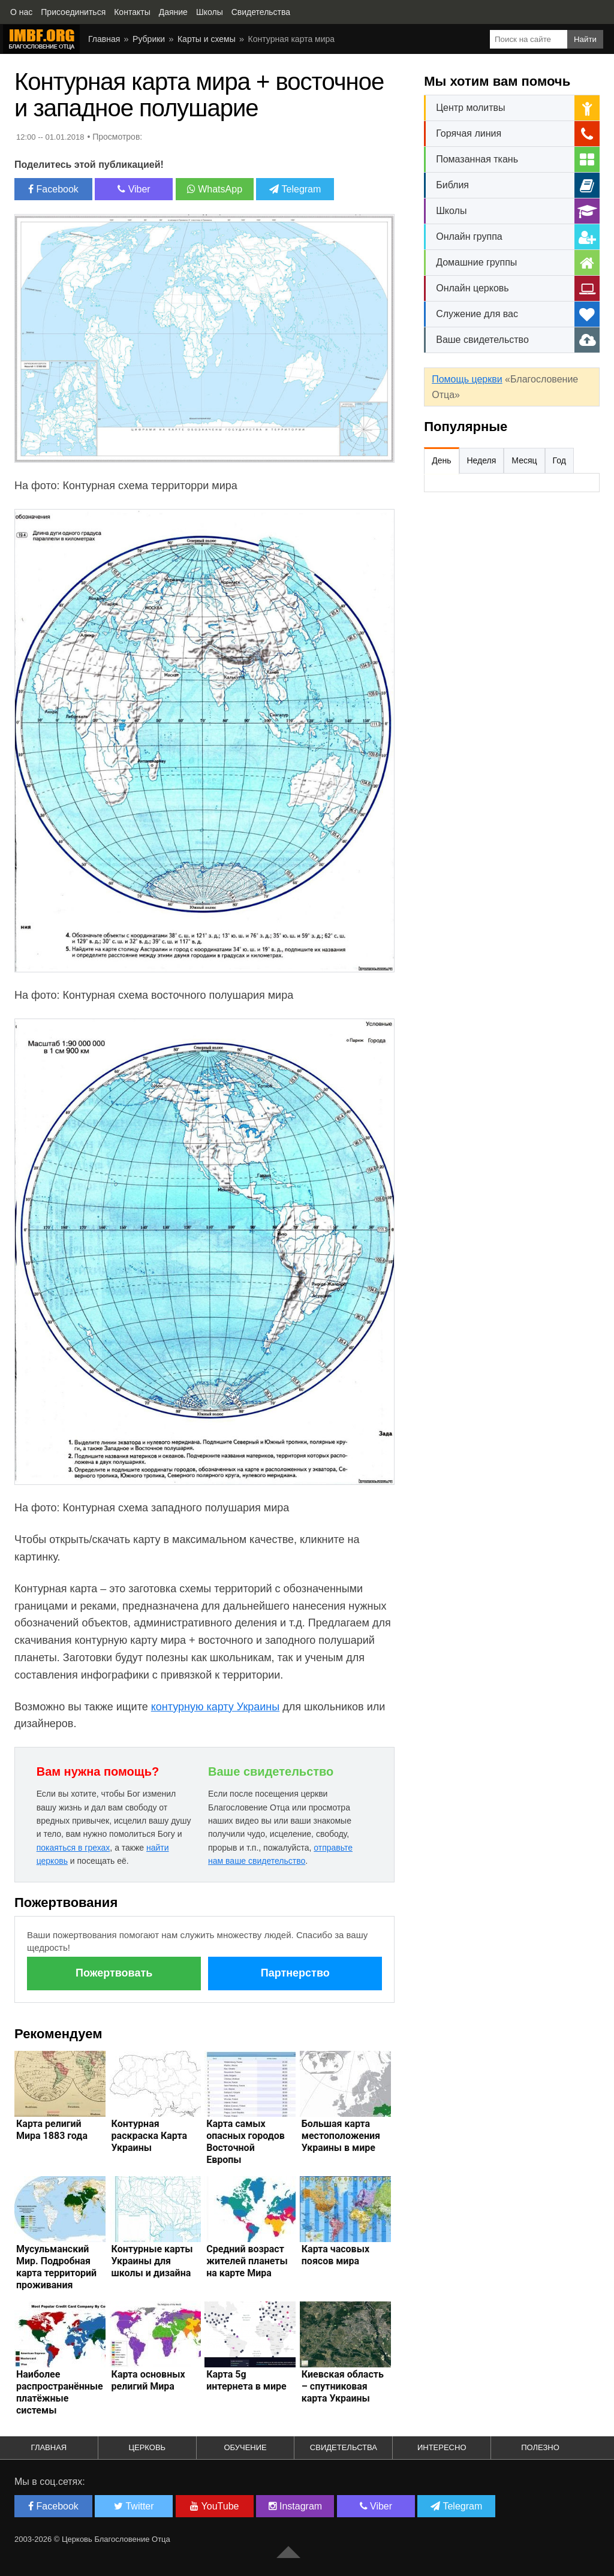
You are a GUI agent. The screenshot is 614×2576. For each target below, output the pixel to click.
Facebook (53, 189)
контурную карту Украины (215, 1707)
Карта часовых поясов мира (335, 2255)
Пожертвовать (114, 1973)
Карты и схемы (206, 39)
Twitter (134, 2506)
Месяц (524, 460)
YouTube (214, 2506)
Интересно (441, 2447)
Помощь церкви (467, 379)
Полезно (540, 2447)
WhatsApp (214, 189)
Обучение (245, 2447)
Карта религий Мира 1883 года (52, 2129)
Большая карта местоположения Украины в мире (341, 2135)
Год (559, 460)
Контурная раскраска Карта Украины (149, 2135)
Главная (104, 39)
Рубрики (149, 39)
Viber (134, 189)
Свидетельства (343, 2447)
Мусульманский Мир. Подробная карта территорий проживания (56, 2267)
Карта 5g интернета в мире (246, 2380)
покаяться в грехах (73, 1847)
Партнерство (295, 1973)
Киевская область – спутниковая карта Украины (343, 2386)
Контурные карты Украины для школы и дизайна (152, 2261)
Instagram (296, 2506)
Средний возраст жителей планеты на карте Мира (247, 2261)
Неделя (481, 460)
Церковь (146, 2447)
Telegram (295, 189)
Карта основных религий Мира (148, 2380)
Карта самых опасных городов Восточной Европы (245, 2141)
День (441, 460)
